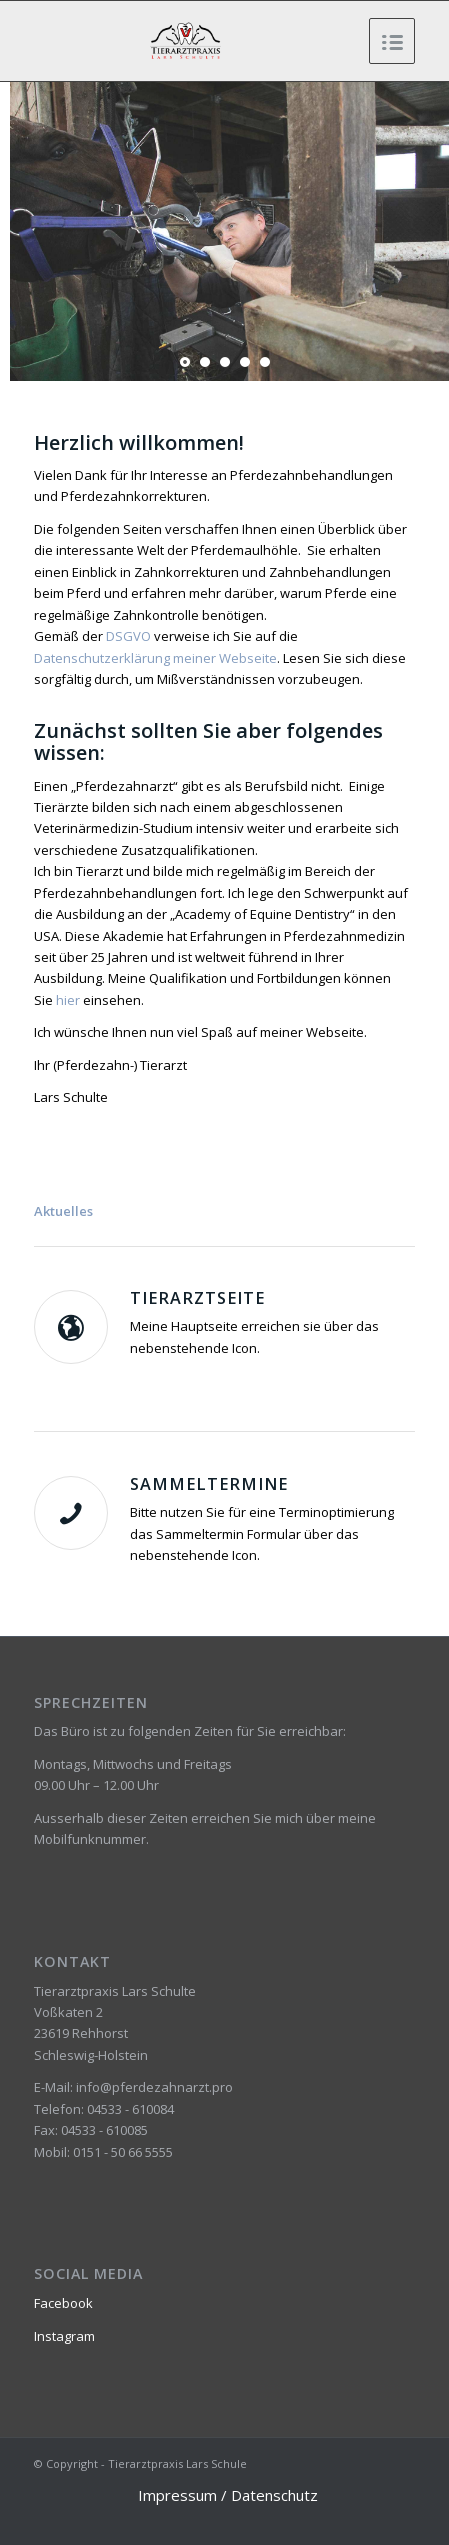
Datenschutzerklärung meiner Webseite (155, 658)
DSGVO (128, 636)
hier (68, 1000)
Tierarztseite (197, 1298)
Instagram (64, 2336)
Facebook (63, 2303)
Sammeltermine (209, 1484)
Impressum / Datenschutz (228, 2495)
